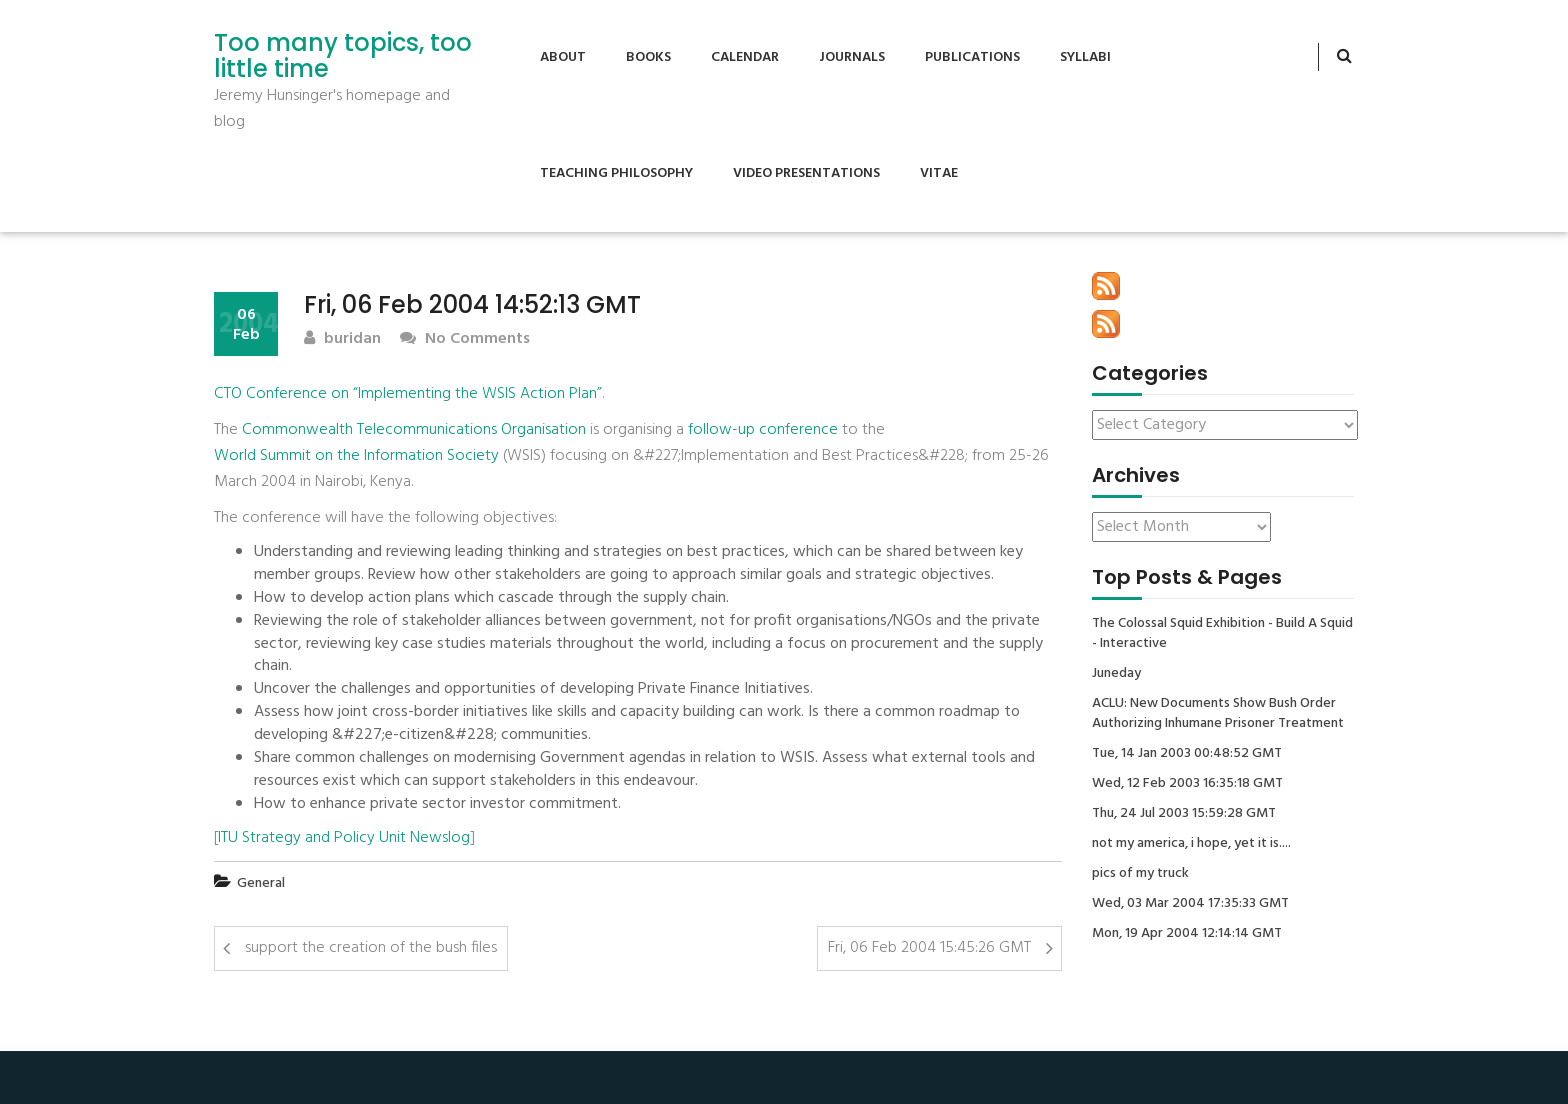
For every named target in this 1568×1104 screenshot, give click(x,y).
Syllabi (1085, 57)
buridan (342, 339)
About (563, 57)
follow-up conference (763, 430)
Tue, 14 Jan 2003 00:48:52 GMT (1187, 754)
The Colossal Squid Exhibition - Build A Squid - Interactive (1222, 634)
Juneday (1116, 674)
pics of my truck (1140, 874)
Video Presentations (806, 173)
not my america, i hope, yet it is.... (1191, 844)
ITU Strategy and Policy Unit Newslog (344, 838)
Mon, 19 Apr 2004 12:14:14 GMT (1187, 934)
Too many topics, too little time (343, 56)
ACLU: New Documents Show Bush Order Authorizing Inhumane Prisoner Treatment (1218, 714)
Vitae (939, 173)
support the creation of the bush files (371, 948)
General (261, 883)
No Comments (465, 339)
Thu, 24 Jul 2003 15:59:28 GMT (1184, 814)
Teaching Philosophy (616, 173)
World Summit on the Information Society (356, 456)
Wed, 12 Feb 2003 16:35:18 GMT (1187, 784)
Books (648, 57)
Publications (972, 57)
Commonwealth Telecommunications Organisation (414, 430)
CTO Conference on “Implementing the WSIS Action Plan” (408, 394)
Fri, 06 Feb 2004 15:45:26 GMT (929, 948)
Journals (852, 57)
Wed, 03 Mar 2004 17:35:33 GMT (1190, 904)
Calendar (745, 57)
